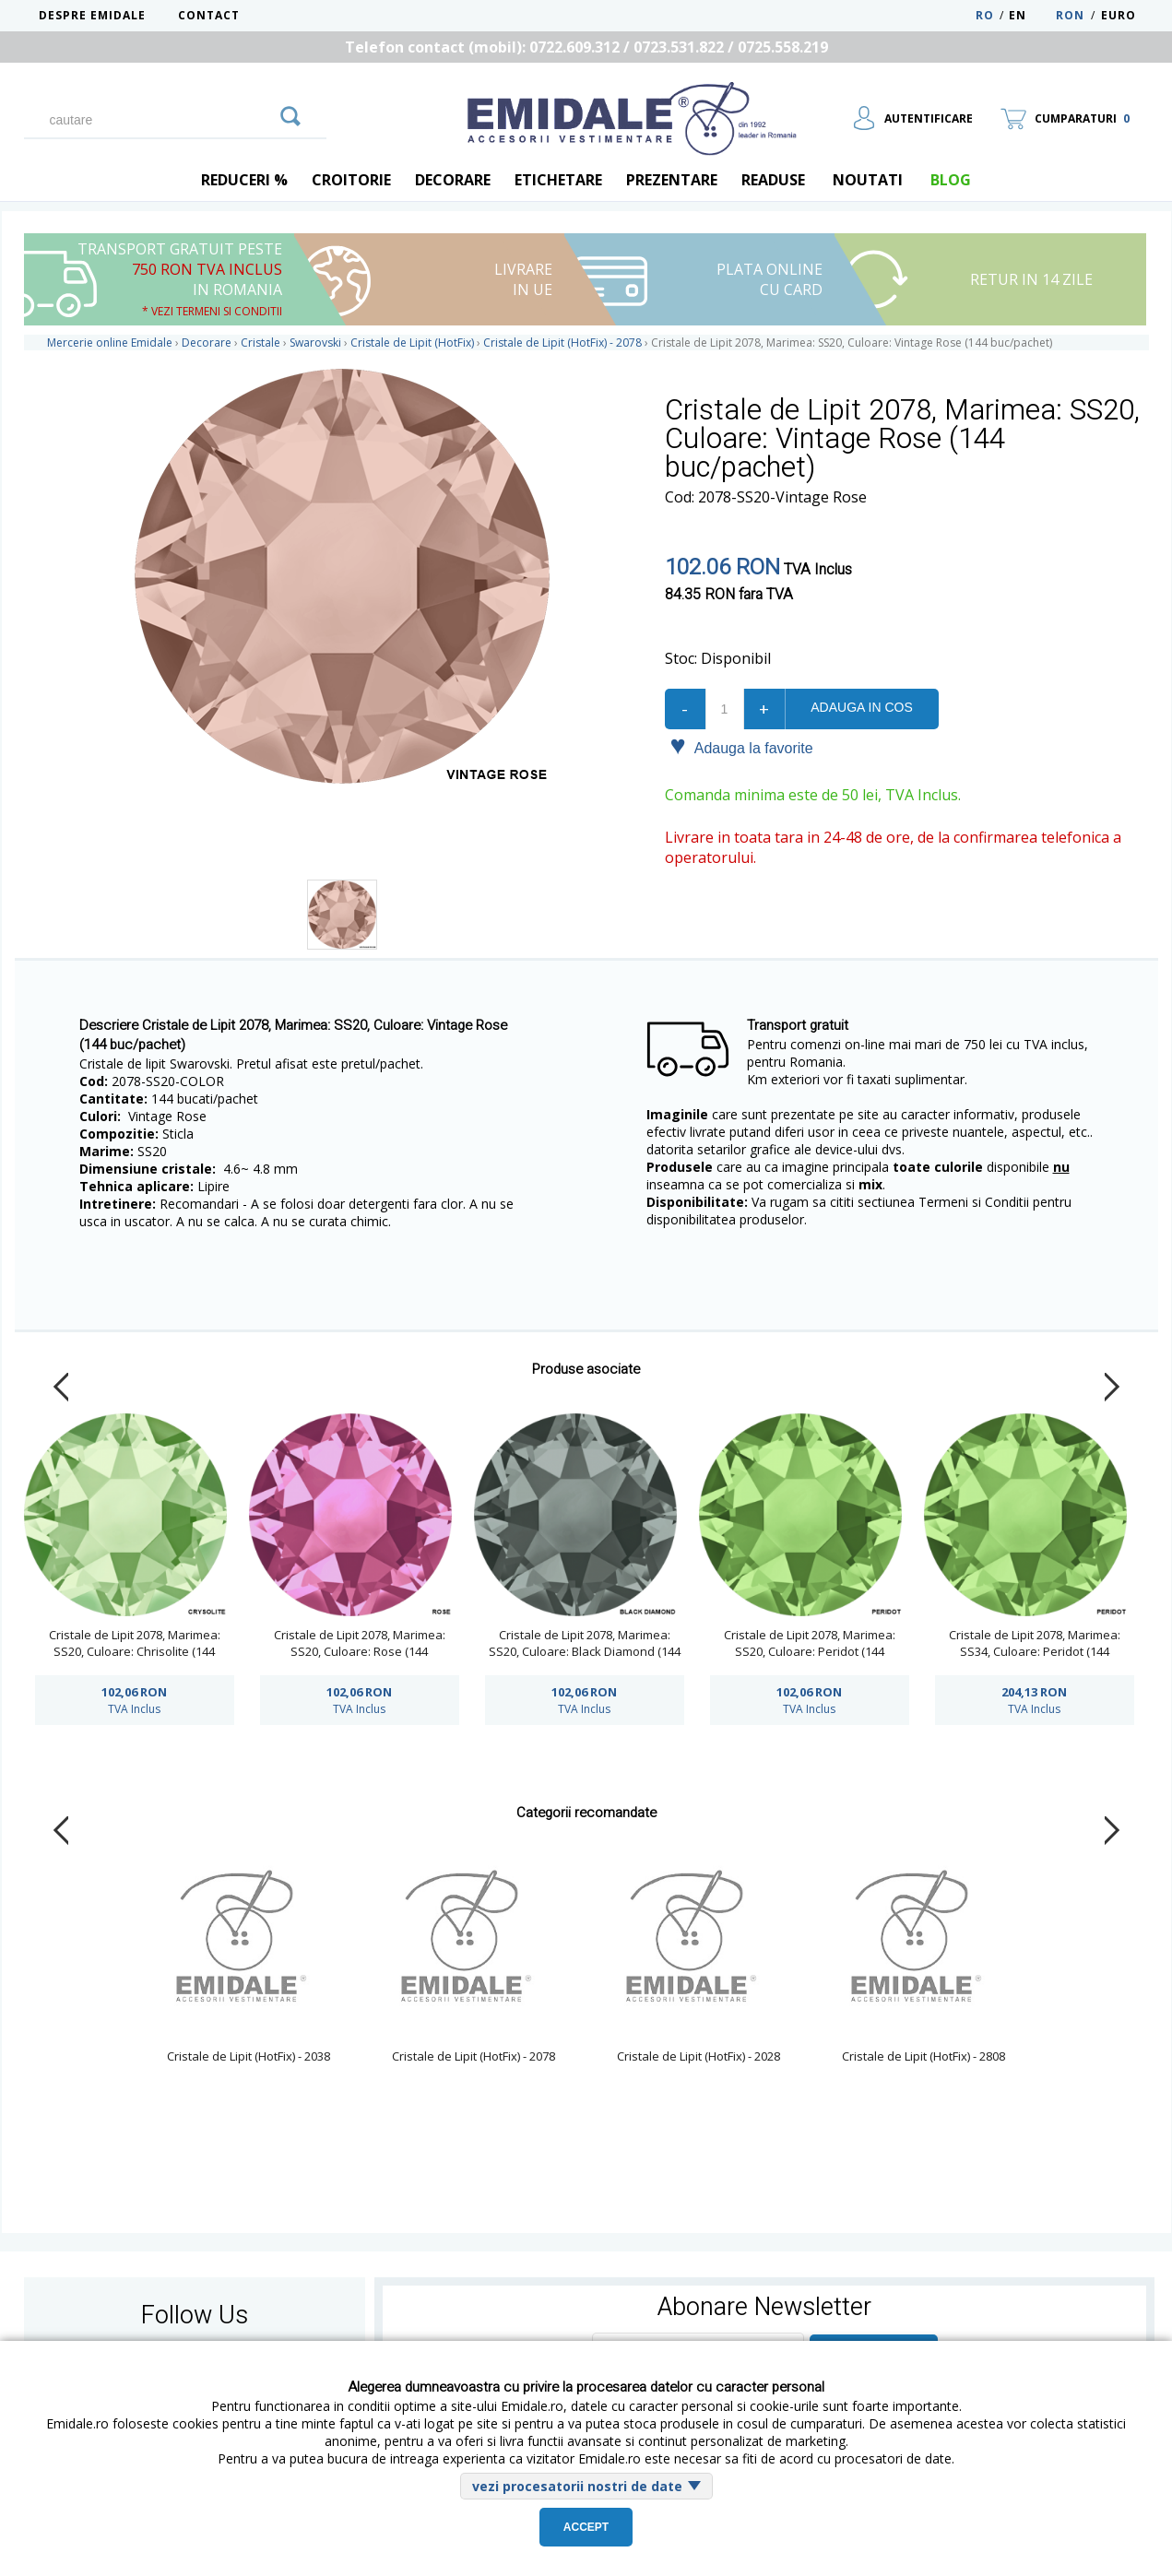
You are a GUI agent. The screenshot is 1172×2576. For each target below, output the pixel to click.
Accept (586, 2527)
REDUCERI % (244, 180)
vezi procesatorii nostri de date (577, 2486)
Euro (1118, 15)
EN (1030, 15)
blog (950, 180)
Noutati (868, 180)
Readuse (773, 180)
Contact (209, 15)
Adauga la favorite (741, 747)
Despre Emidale (92, 15)
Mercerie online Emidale (109, 342)
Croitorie (351, 180)
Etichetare (558, 180)
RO (985, 15)
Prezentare (671, 180)
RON (1070, 15)
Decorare (453, 180)
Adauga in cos (861, 707)
